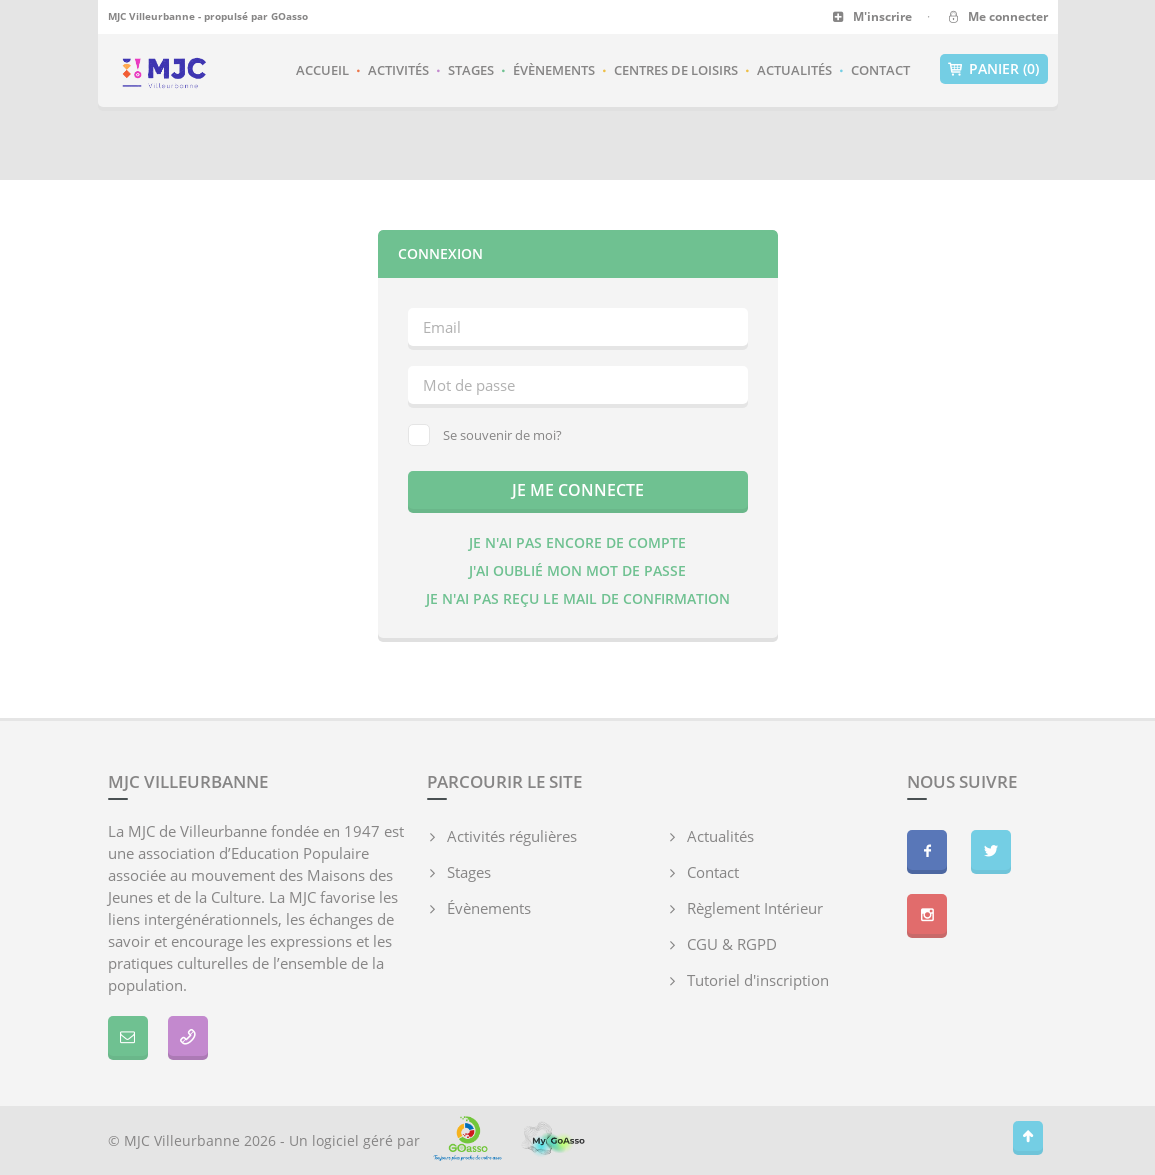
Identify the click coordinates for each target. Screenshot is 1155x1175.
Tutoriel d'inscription (758, 980)
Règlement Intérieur (755, 908)
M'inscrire (872, 16)
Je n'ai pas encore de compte (577, 542)
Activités (398, 70)
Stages (471, 70)
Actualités (794, 70)
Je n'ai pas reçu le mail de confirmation (578, 598)
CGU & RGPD (732, 944)
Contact (880, 70)
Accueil (322, 70)
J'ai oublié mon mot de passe (577, 570)
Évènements (554, 70)
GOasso (289, 16)
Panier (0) (994, 69)
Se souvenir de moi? (485, 435)
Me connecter (996, 16)
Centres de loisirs (676, 70)
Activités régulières (512, 836)
